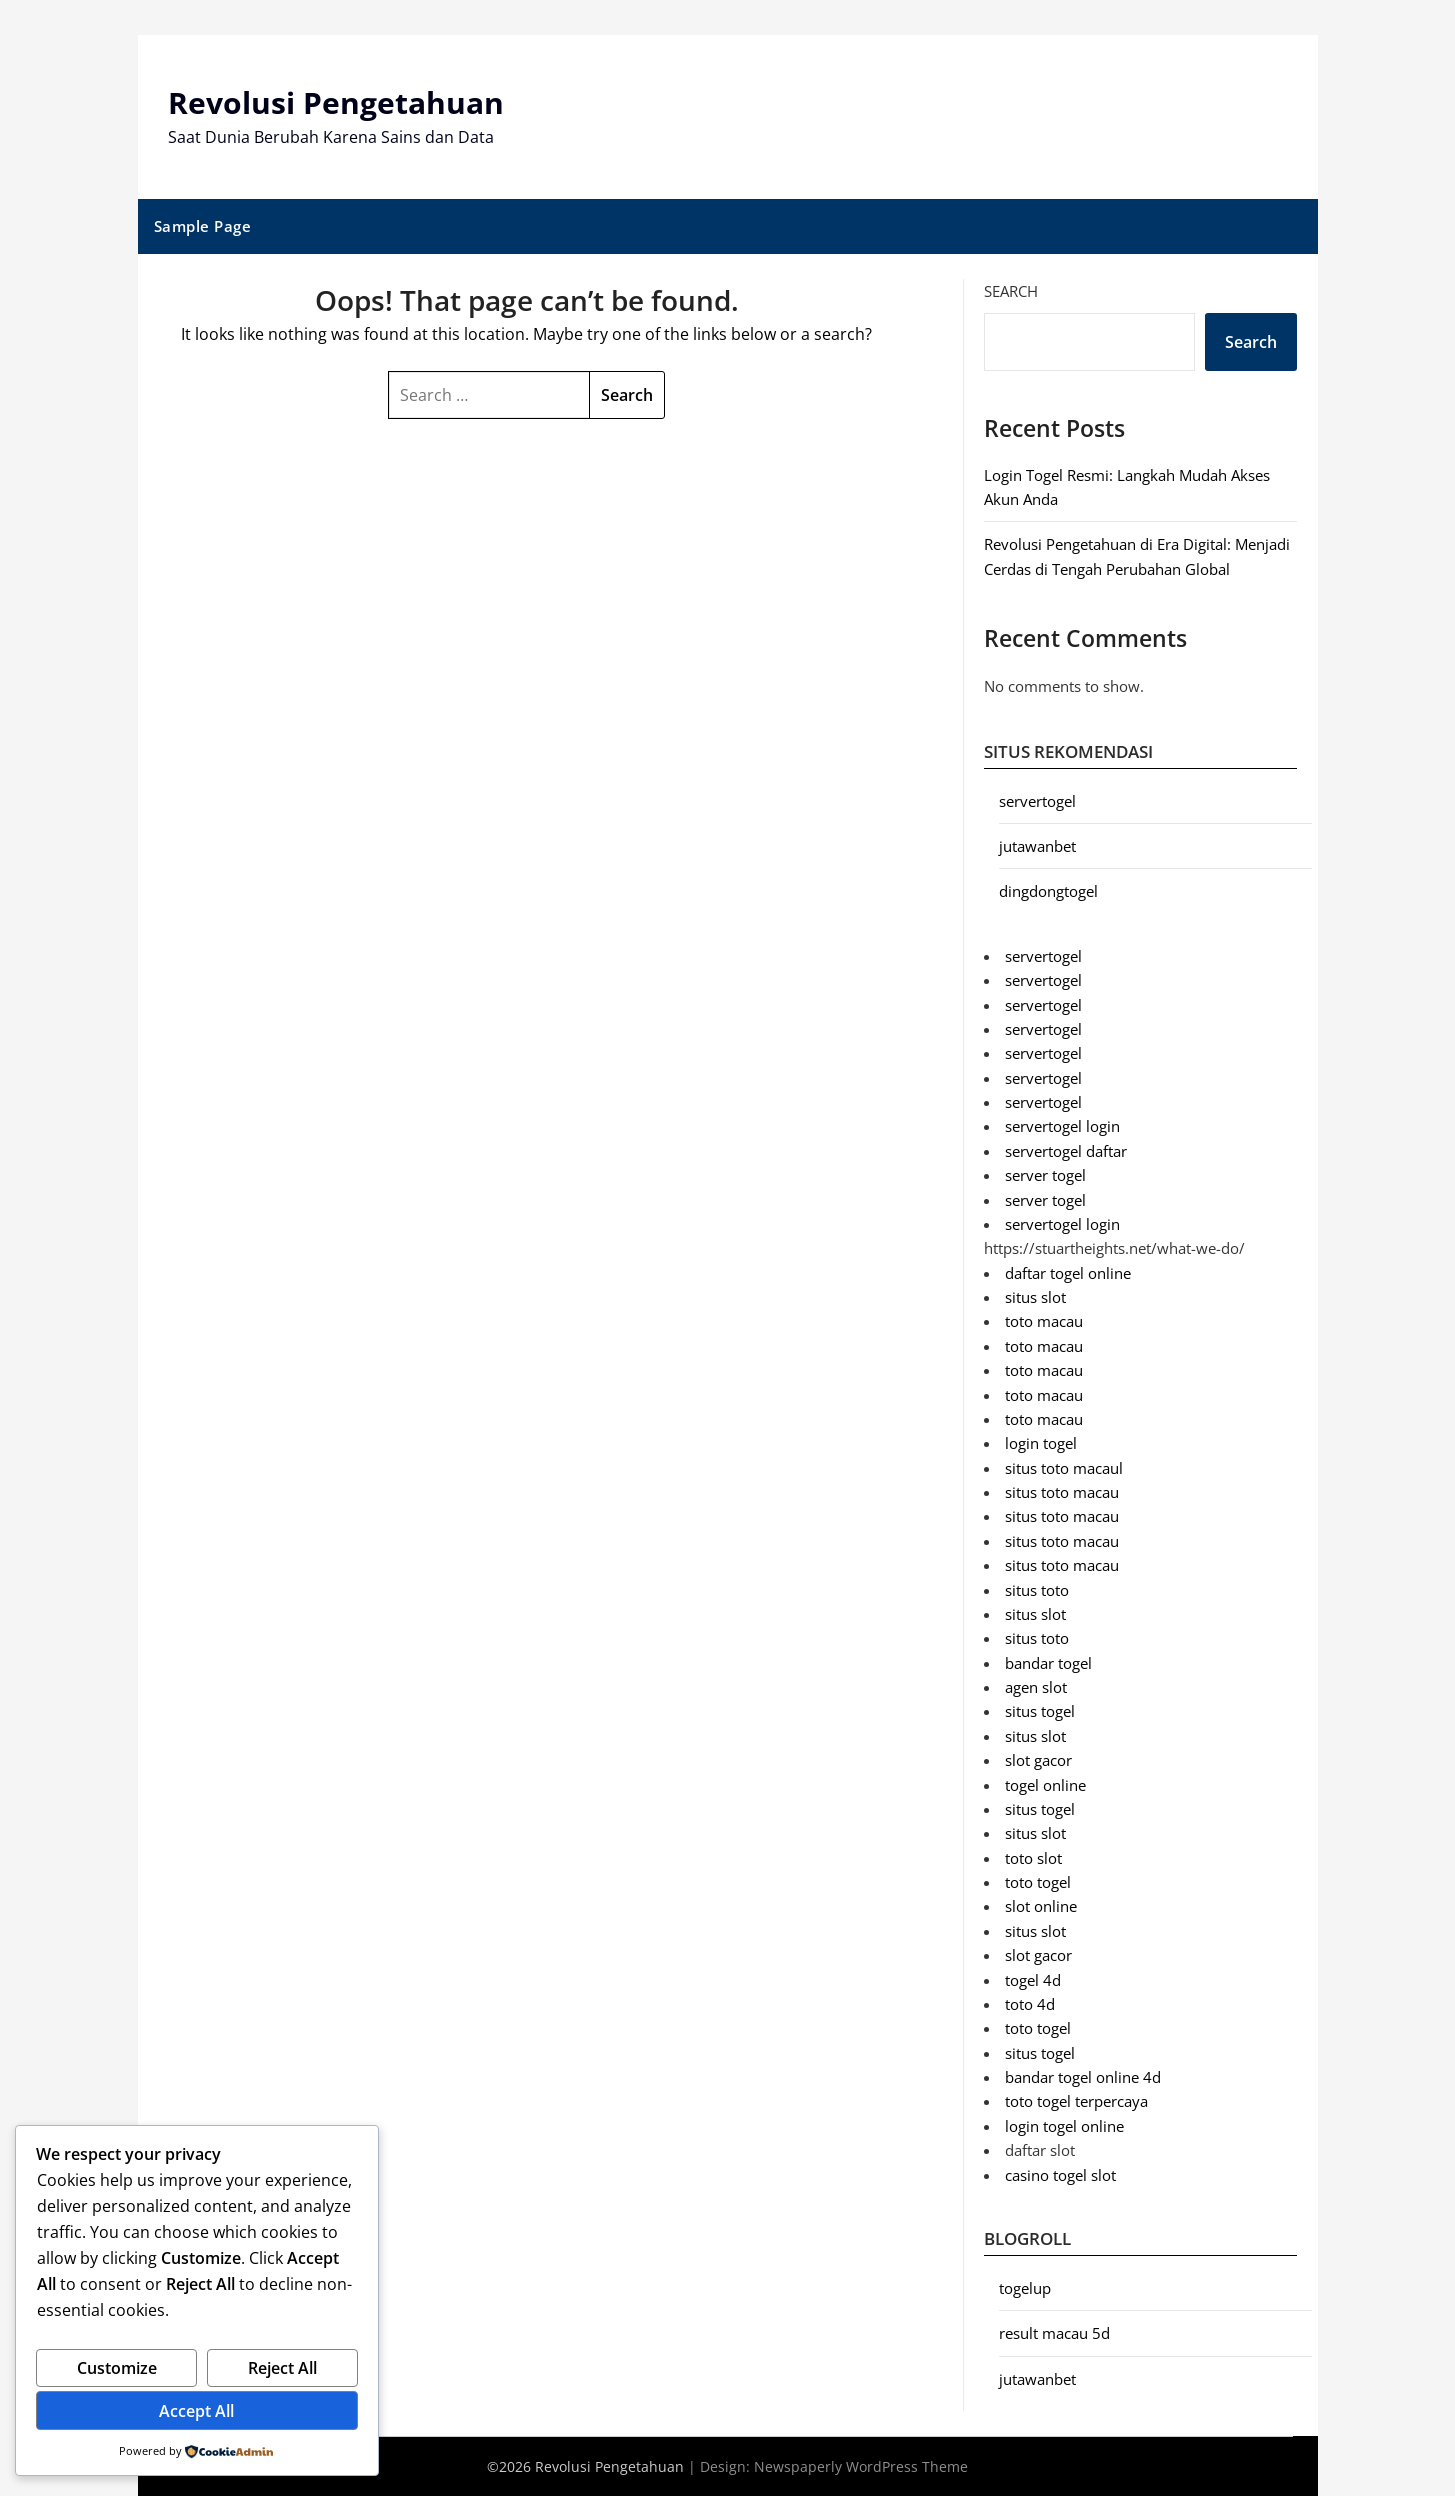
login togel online (1064, 2126)
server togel (1045, 1175)
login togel (1041, 1443)
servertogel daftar (1066, 1151)
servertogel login (1062, 1126)
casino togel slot (1060, 2174)
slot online (1041, 1906)
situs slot (1035, 1297)
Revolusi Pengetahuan (336, 102)
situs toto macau (1062, 1492)
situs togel (1040, 1711)
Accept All (196, 2411)
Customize (117, 2368)
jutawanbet (1037, 846)
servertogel (1037, 800)
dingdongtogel (1048, 891)
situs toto (1037, 1589)
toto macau (1044, 1321)
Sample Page (203, 226)
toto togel (1038, 1882)
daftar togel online (1068, 1272)
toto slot (1033, 1857)
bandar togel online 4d (1083, 2077)
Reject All (282, 2368)
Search (1011, 290)
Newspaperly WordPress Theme (861, 2466)
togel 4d (1033, 1979)
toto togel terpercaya (1076, 2101)
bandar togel (1048, 1662)
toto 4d (1030, 2004)
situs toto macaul (1064, 1467)
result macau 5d (1054, 2333)
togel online (1045, 1784)
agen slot (1036, 1687)
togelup (1025, 2288)
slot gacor (1038, 1760)
